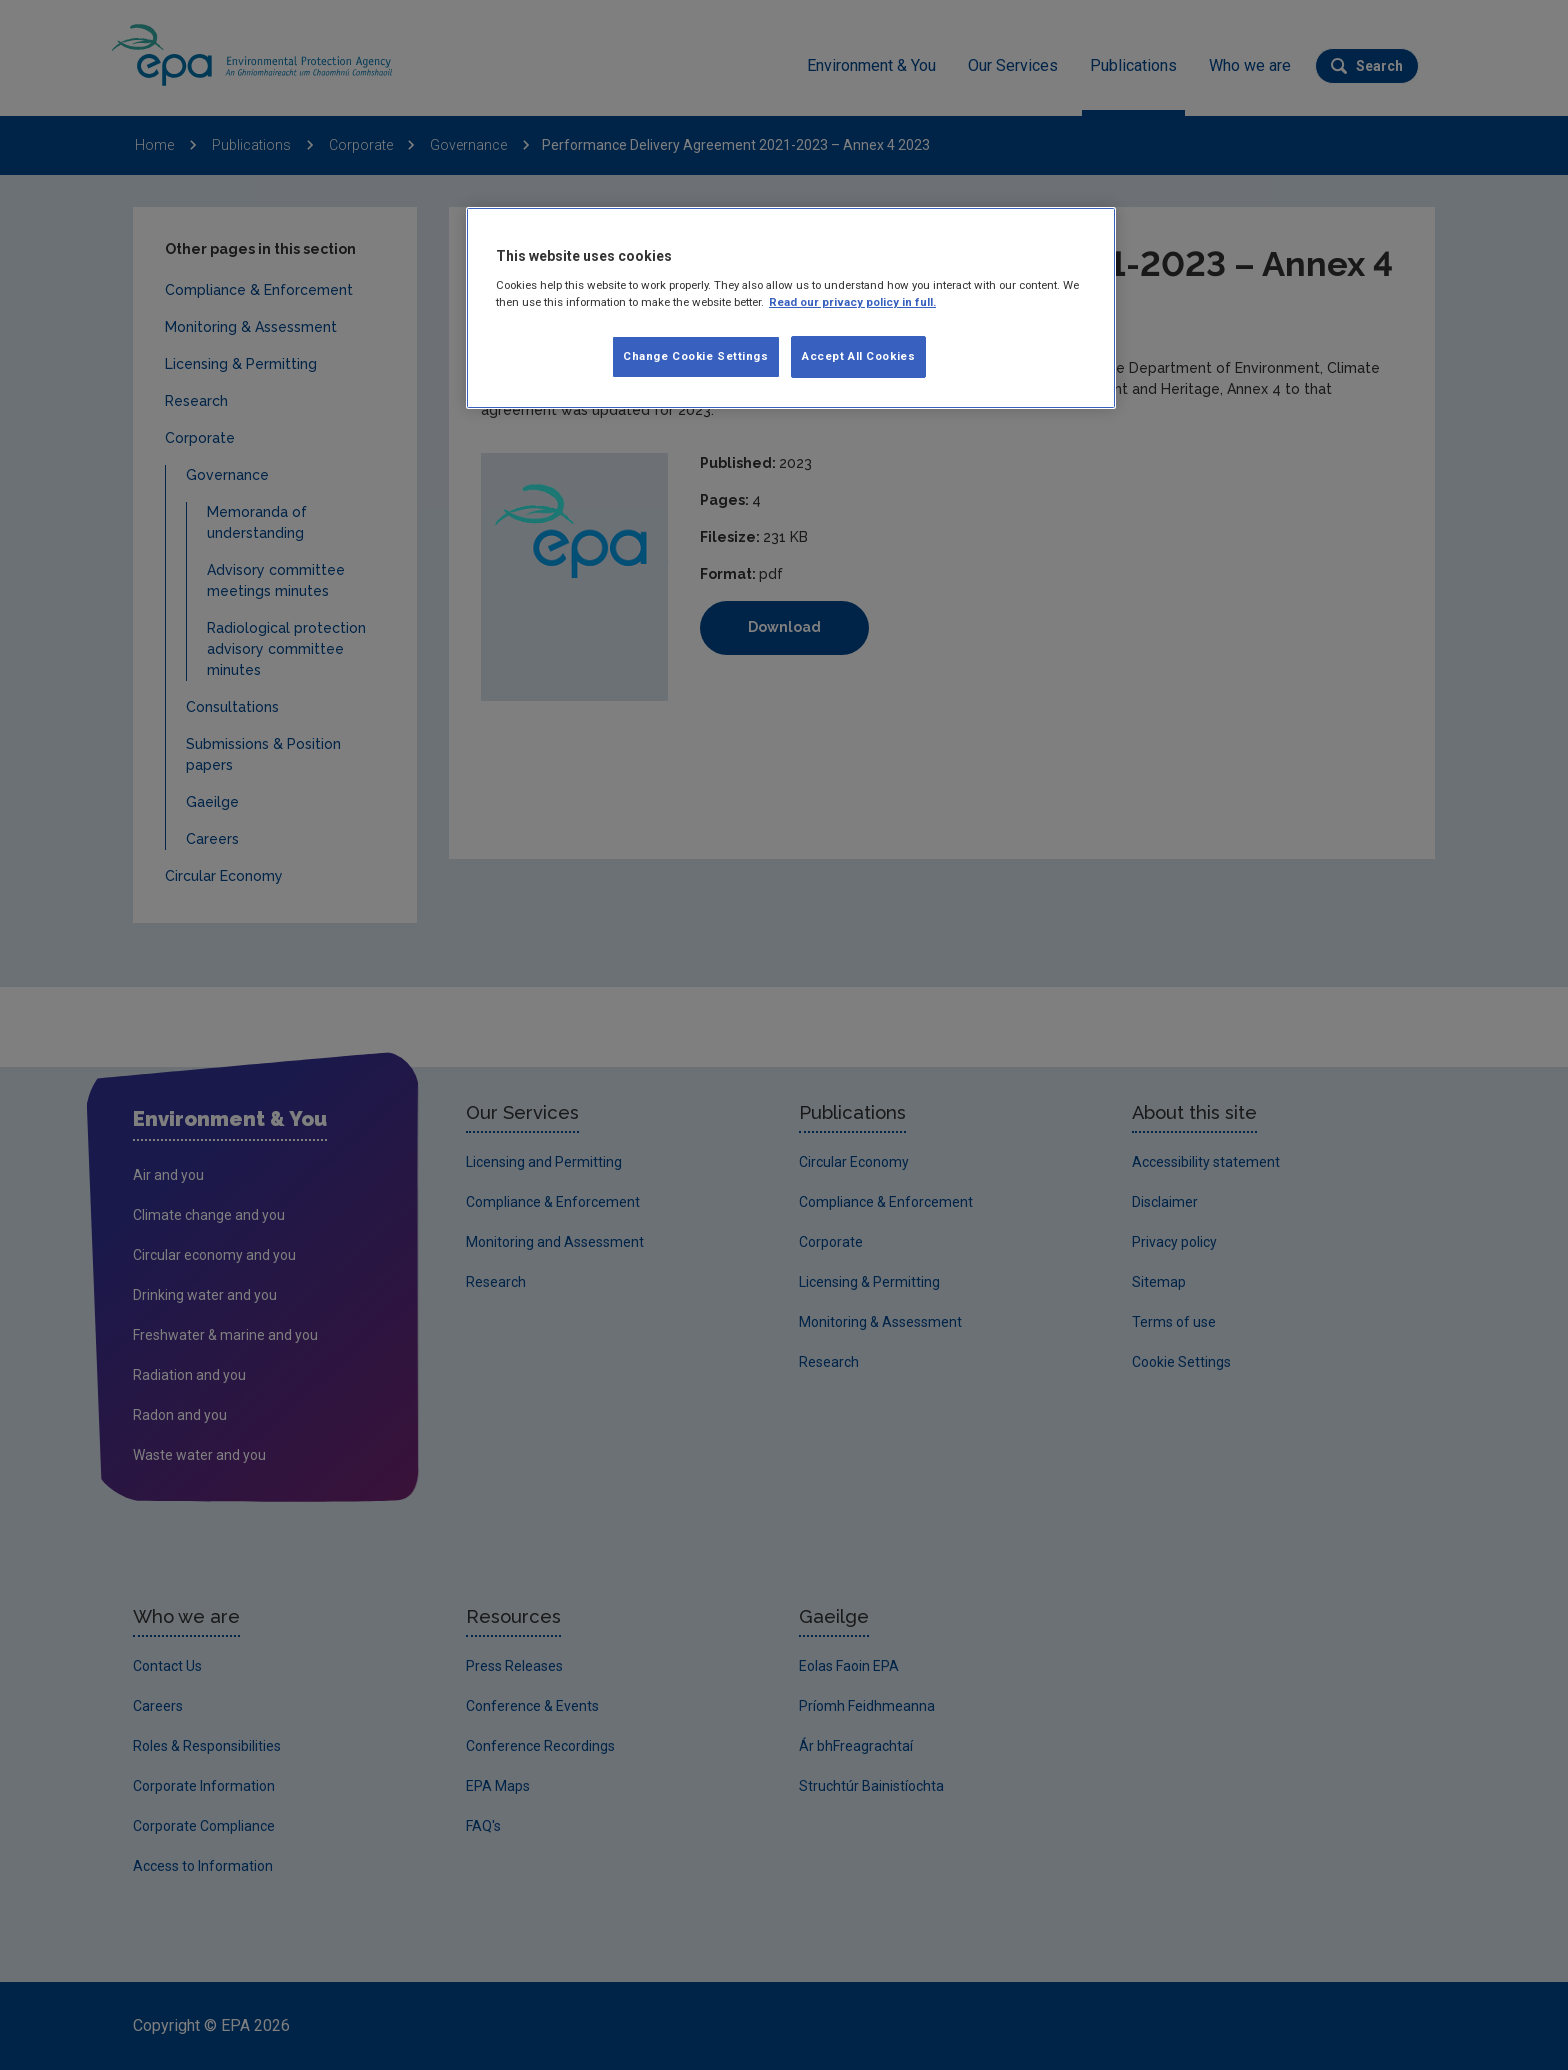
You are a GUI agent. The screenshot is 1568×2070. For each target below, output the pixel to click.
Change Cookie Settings (696, 356)
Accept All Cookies (858, 356)
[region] (791, 308)
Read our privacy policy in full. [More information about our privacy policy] (852, 302)
